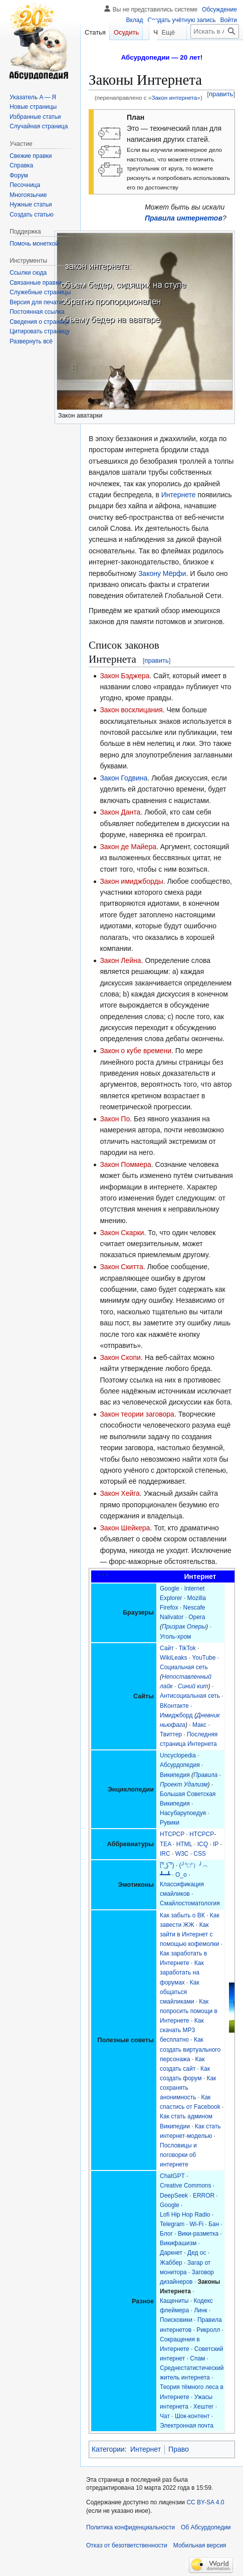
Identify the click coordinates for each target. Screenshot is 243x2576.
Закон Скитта (121, 1267)
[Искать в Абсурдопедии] (214, 51)
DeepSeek (174, 2195)
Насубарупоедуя (183, 1813)
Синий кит (193, 1686)
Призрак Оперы (184, 1626)
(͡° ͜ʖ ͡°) (167, 1865)
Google (169, 1588)
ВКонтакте (174, 1705)
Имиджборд (176, 1715)
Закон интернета (174, 97)
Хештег (203, 2406)
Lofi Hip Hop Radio (185, 2214)
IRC (165, 1853)
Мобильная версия (199, 2545)
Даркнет (171, 2252)
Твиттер (171, 1734)
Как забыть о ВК (182, 1915)
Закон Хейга (119, 1493)
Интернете (178, 495)
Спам (197, 2358)
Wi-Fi (196, 2224)
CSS (199, 1853)
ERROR (203, 2195)
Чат (165, 2416)
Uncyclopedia (178, 1755)
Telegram (172, 2224)
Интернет (145, 2449)
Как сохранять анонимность (188, 2088)
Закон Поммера (125, 1164)
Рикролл (208, 2329)
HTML (184, 1844)
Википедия (175, 1774)
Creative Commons (185, 2185)
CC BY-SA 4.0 (205, 2502)
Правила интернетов (183, 218)
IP (215, 1844)
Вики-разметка (198, 2233)
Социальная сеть (184, 1667)
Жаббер (171, 2262)
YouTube (203, 1657)
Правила (205, 1774)
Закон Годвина (123, 778)
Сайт (167, 1648)
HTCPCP (172, 1834)
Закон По (115, 1119)
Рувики (169, 1822)
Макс (199, 1724)
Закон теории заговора (137, 1414)
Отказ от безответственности (126, 2545)
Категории (108, 2449)
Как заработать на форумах (182, 1972)
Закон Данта (120, 812)
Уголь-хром (175, 1636)
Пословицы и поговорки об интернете (178, 2155)
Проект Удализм (183, 1784)
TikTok (187, 1648)
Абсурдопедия (180, 1764)
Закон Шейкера (125, 1528)
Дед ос (196, 2252)
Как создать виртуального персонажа (190, 2049)
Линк (200, 2310)
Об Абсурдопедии (206, 2527)
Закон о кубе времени (135, 1051)
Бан (213, 2224)
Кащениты (174, 2300)
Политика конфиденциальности (130, 2527)
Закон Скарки (122, 1233)
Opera (196, 1617)
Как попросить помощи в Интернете (188, 2011)
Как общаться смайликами (179, 1992)
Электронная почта (186, 2425)
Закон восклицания (131, 710)
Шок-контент (192, 2416)
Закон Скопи (120, 1357)
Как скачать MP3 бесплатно (182, 2030)
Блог (166, 2233)
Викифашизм (178, 2243)
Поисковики (176, 2319)
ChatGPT (172, 2175)
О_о (181, 1874)
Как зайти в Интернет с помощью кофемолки (189, 1934)
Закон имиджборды (131, 881)
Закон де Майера (128, 847)
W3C (182, 1853)
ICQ (202, 1844)
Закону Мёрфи (162, 573)
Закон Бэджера (124, 676)
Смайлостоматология (190, 1903)
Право (178, 2449)
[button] (31, 341)
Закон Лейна (120, 960)
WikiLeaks (173, 1657)
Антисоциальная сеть (190, 1695)
